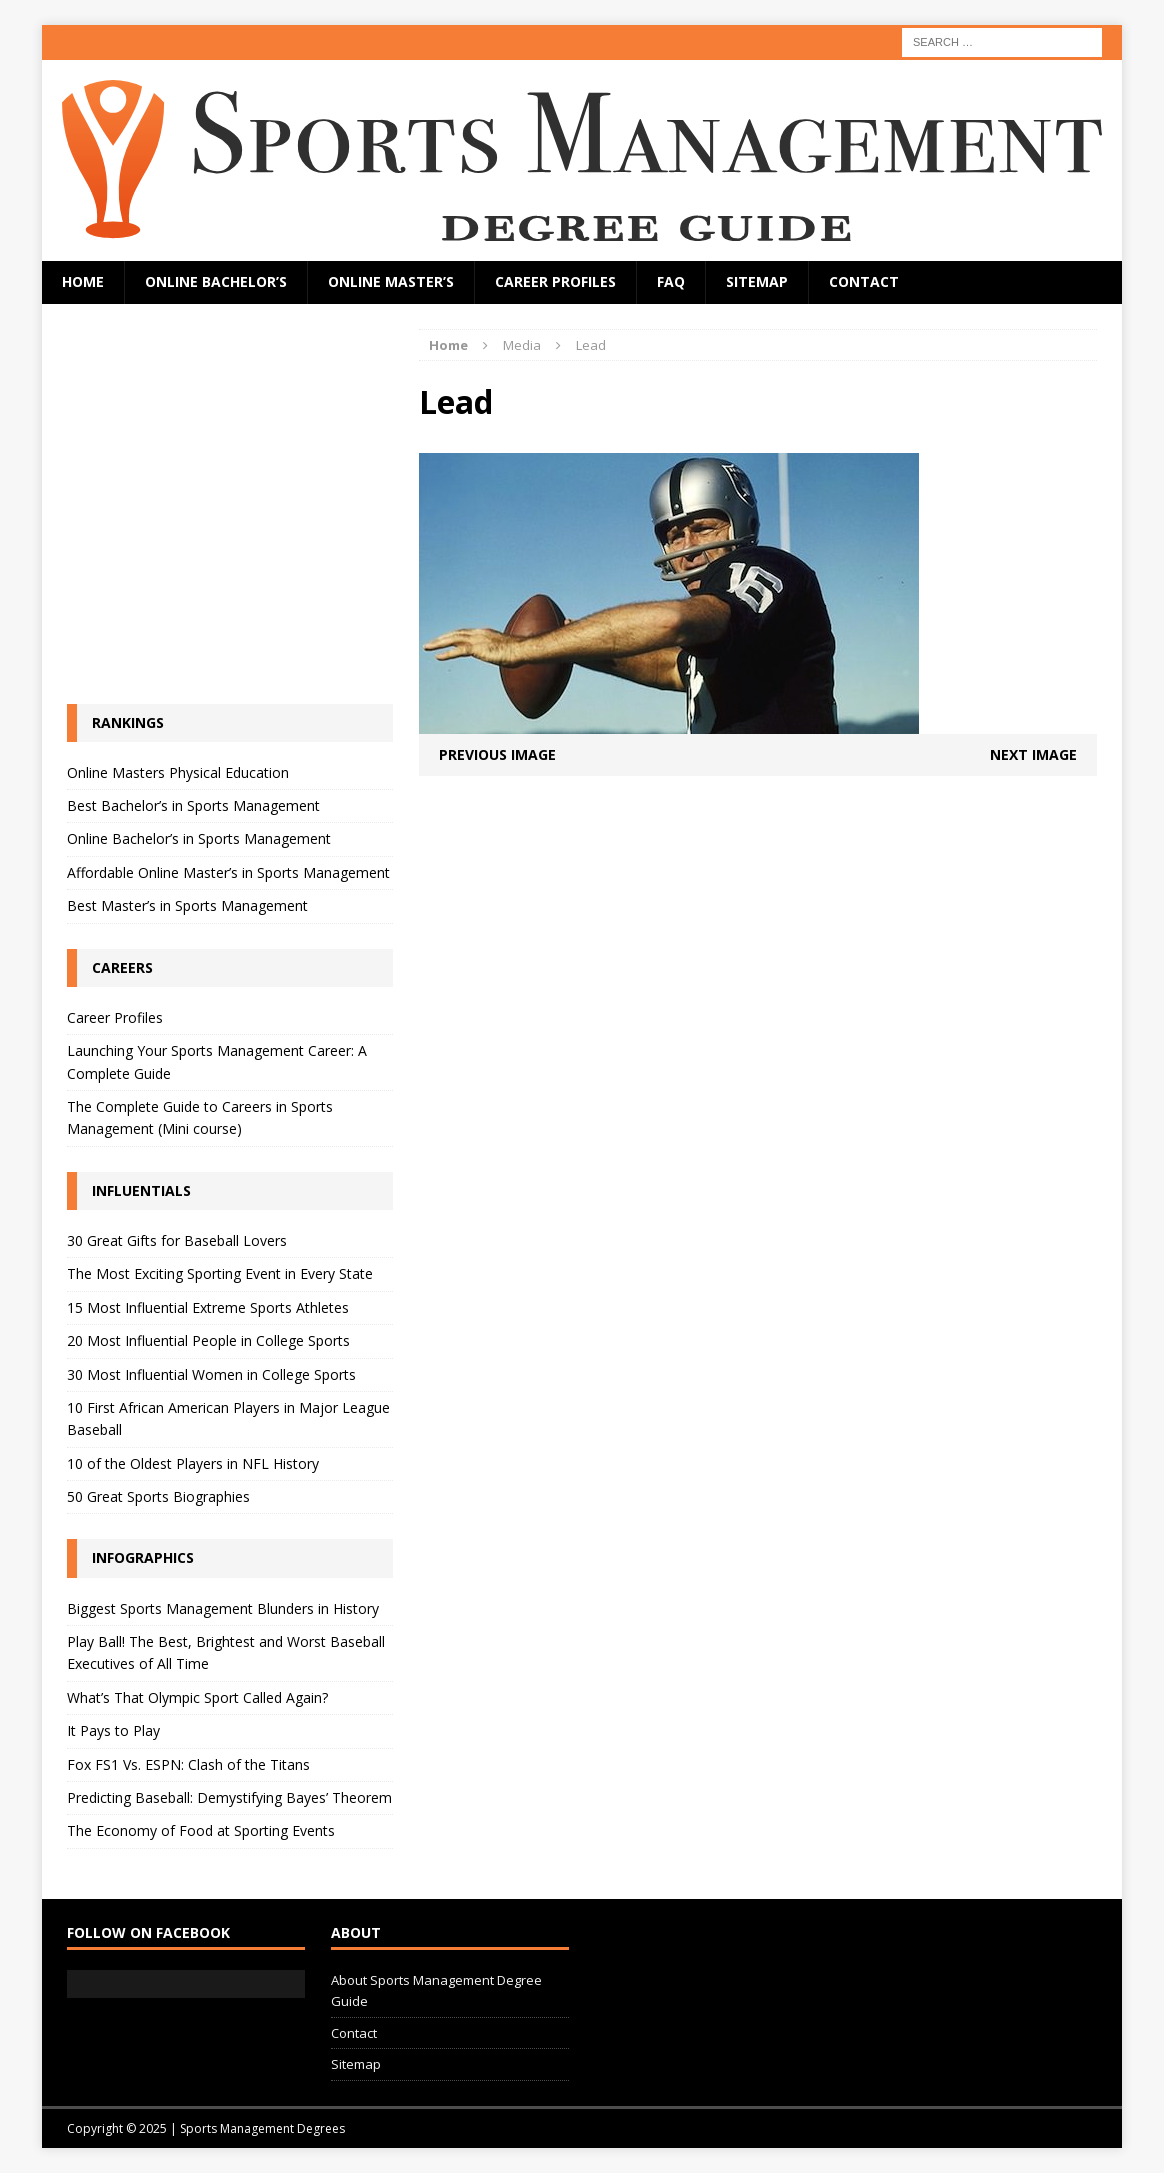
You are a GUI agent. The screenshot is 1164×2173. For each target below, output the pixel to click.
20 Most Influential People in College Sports (208, 1340)
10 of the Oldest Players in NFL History (193, 1463)
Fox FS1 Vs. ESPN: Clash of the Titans (188, 1764)
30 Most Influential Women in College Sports (211, 1374)
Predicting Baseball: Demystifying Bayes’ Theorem (229, 1797)
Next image (1033, 754)
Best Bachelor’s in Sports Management (193, 805)
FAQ (671, 281)
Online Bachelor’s (216, 281)
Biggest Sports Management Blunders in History (223, 1608)
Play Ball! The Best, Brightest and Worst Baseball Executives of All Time (226, 1652)
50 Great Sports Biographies (158, 1496)
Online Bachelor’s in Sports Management (199, 838)
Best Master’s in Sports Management (187, 905)
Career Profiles (555, 281)
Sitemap (757, 281)
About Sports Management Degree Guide (436, 1990)
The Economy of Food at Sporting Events (201, 1830)
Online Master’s (391, 281)
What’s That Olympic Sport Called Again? (197, 1697)
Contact (864, 281)
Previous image (497, 754)
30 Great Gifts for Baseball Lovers (177, 1240)
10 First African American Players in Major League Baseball (228, 1418)
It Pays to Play (113, 1730)
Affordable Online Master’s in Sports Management (228, 872)
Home (83, 281)
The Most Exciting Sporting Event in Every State (220, 1273)
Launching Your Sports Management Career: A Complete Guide (217, 1061)
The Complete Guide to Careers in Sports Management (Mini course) (200, 1117)
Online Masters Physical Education (178, 772)
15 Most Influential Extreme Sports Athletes (208, 1307)
